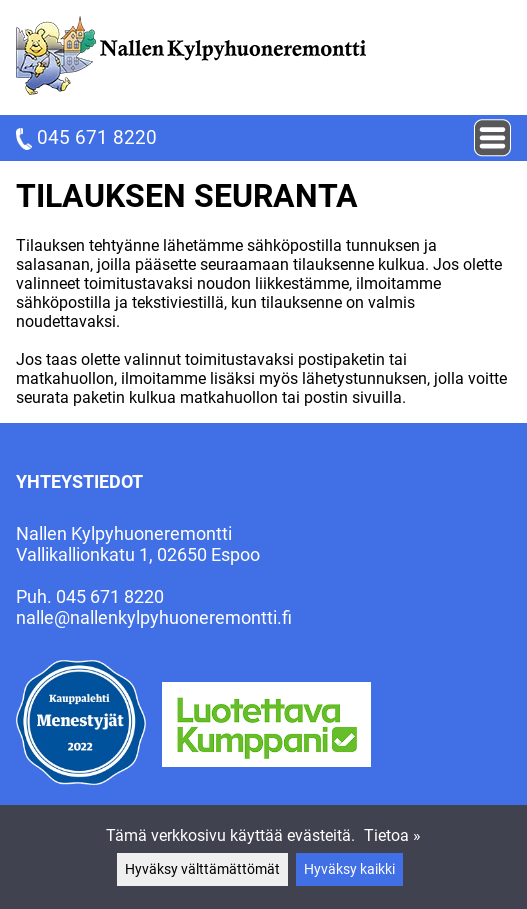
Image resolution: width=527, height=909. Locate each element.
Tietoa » (392, 835)
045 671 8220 (86, 138)
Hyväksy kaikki (349, 869)
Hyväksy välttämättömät (202, 869)
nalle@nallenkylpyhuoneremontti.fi (154, 617)
